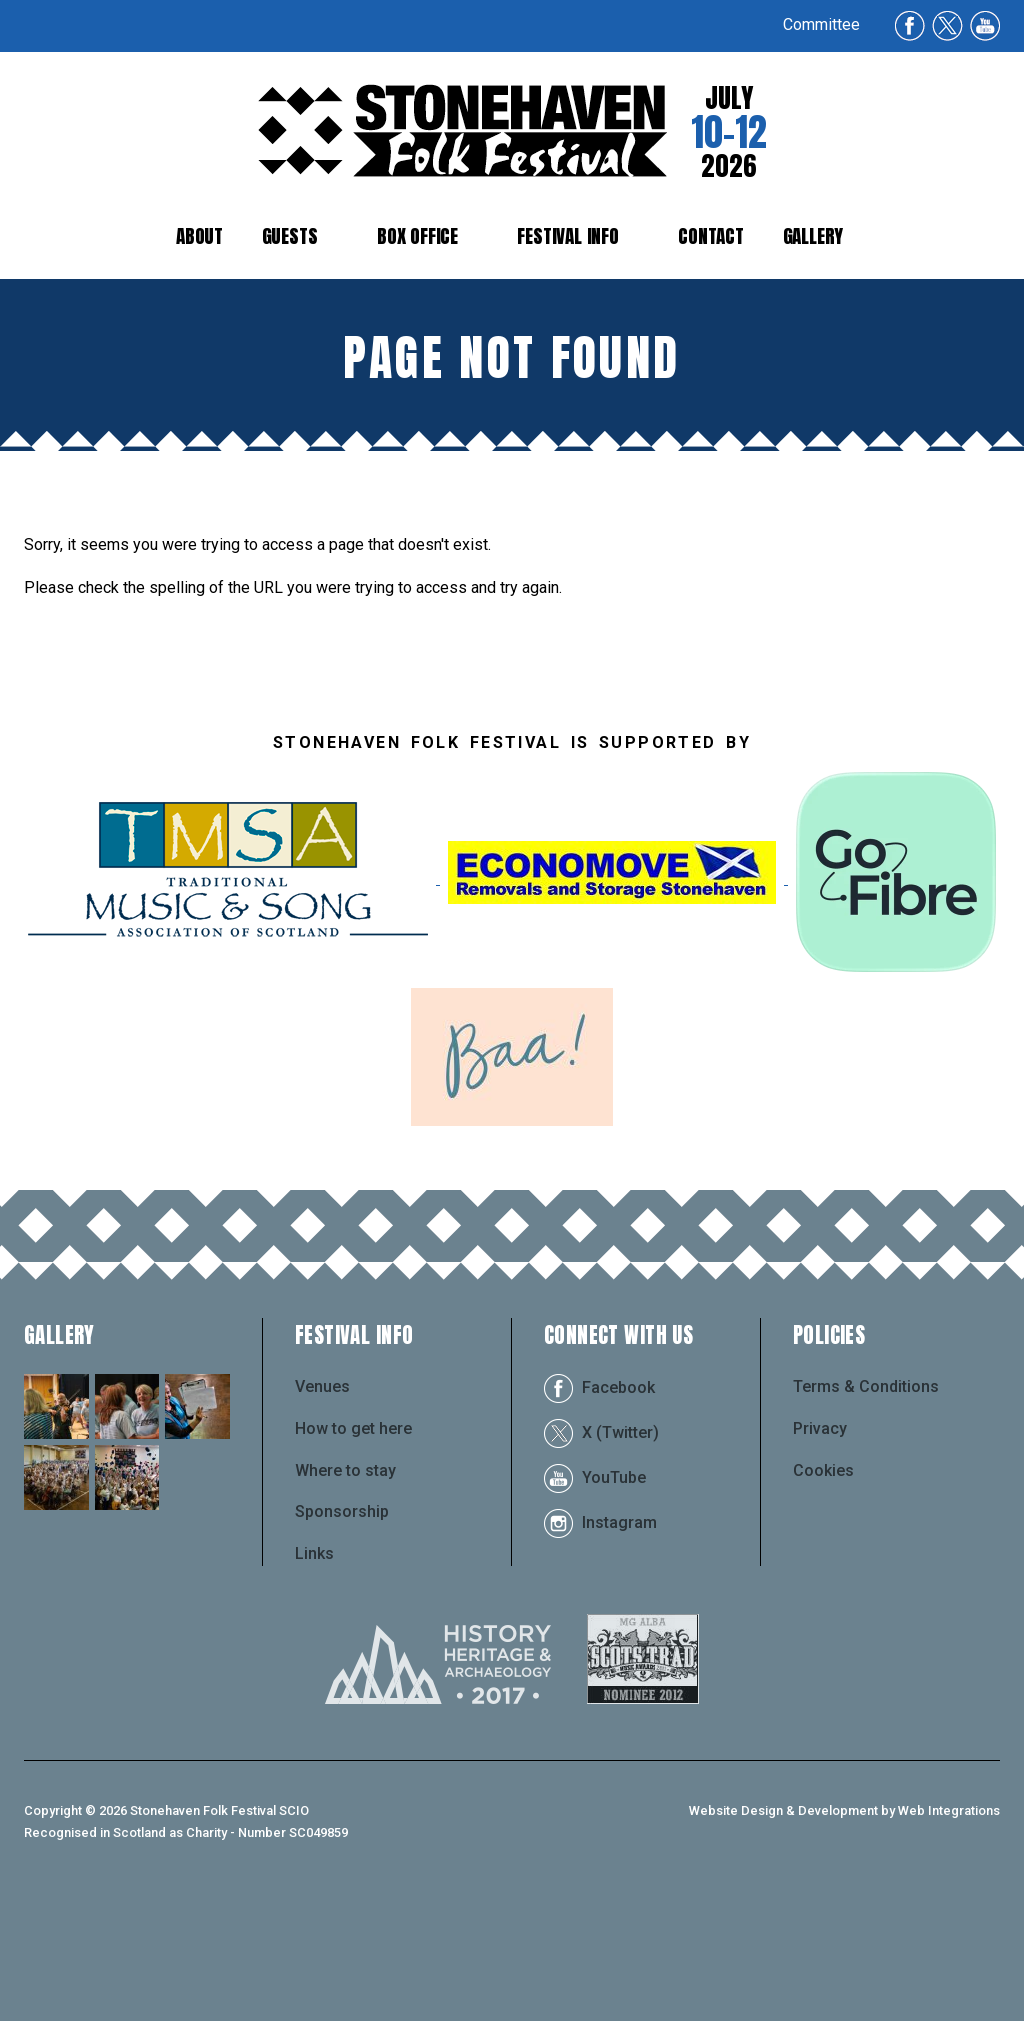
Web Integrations (949, 1930)
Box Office (417, 235)
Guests (290, 235)
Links (314, 1673)
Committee (821, 24)
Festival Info (568, 235)
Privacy (820, 1548)
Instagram (600, 1642)
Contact (711, 235)
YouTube (595, 1597)
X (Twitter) (601, 1552)
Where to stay (345, 1590)
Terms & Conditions (866, 1507)
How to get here (353, 1548)
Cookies (823, 1590)
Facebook (599, 1507)
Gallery (813, 235)
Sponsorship (342, 1631)
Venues (322, 1507)
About (199, 235)
